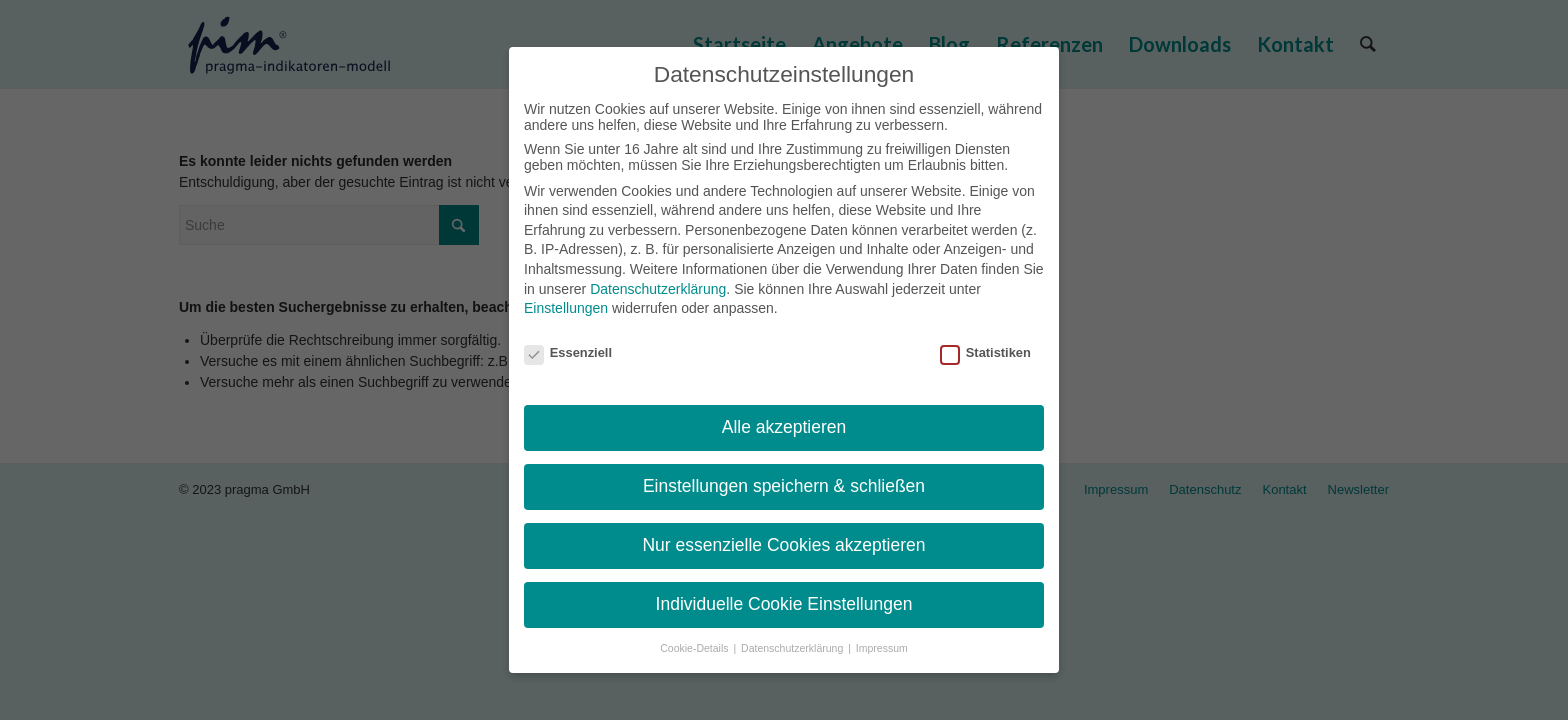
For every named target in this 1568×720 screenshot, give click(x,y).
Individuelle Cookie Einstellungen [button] (784, 604)
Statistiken (985, 352)
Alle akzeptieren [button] (784, 427)
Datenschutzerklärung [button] (793, 648)
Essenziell (568, 352)
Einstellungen (566, 308)
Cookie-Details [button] (695, 648)
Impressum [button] (882, 648)
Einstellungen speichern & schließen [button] (784, 486)
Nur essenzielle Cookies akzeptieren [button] (783, 545)
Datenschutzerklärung (658, 289)
